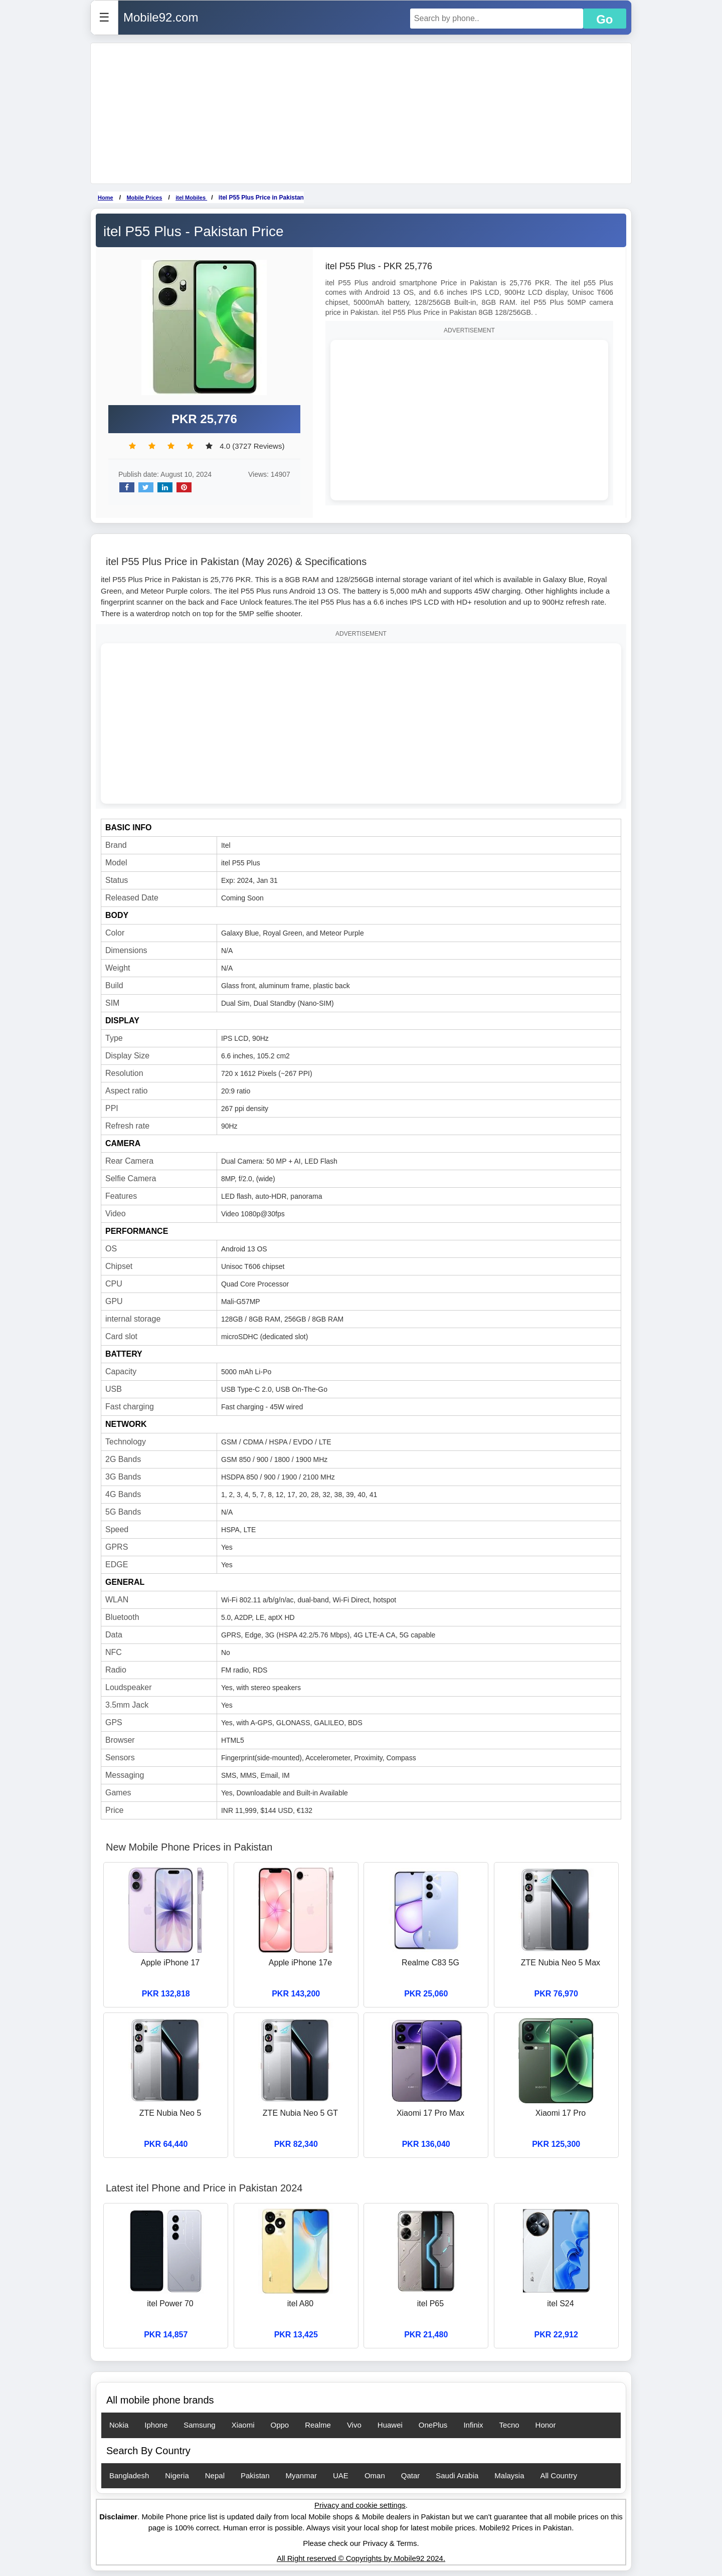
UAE (340, 2475)
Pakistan (255, 2475)
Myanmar (301, 2475)
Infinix (473, 2425)
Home (105, 198)
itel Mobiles (191, 198)
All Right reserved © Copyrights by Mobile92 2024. (361, 2558)
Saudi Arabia (457, 2475)
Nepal (215, 2475)
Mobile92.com (160, 17)
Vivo (354, 2425)
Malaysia (509, 2475)
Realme (318, 2425)
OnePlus (433, 2425)
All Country (558, 2475)
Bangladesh (129, 2475)
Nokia (118, 2425)
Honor (545, 2425)
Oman (375, 2475)
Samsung (199, 2425)
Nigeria (177, 2475)
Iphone (155, 2425)
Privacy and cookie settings (360, 2505)
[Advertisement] (361, 113)
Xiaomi (243, 2425)
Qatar (410, 2475)
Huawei (390, 2425)
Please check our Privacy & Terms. (361, 2543)
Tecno (509, 2425)
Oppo (279, 2425)
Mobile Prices (144, 198)
